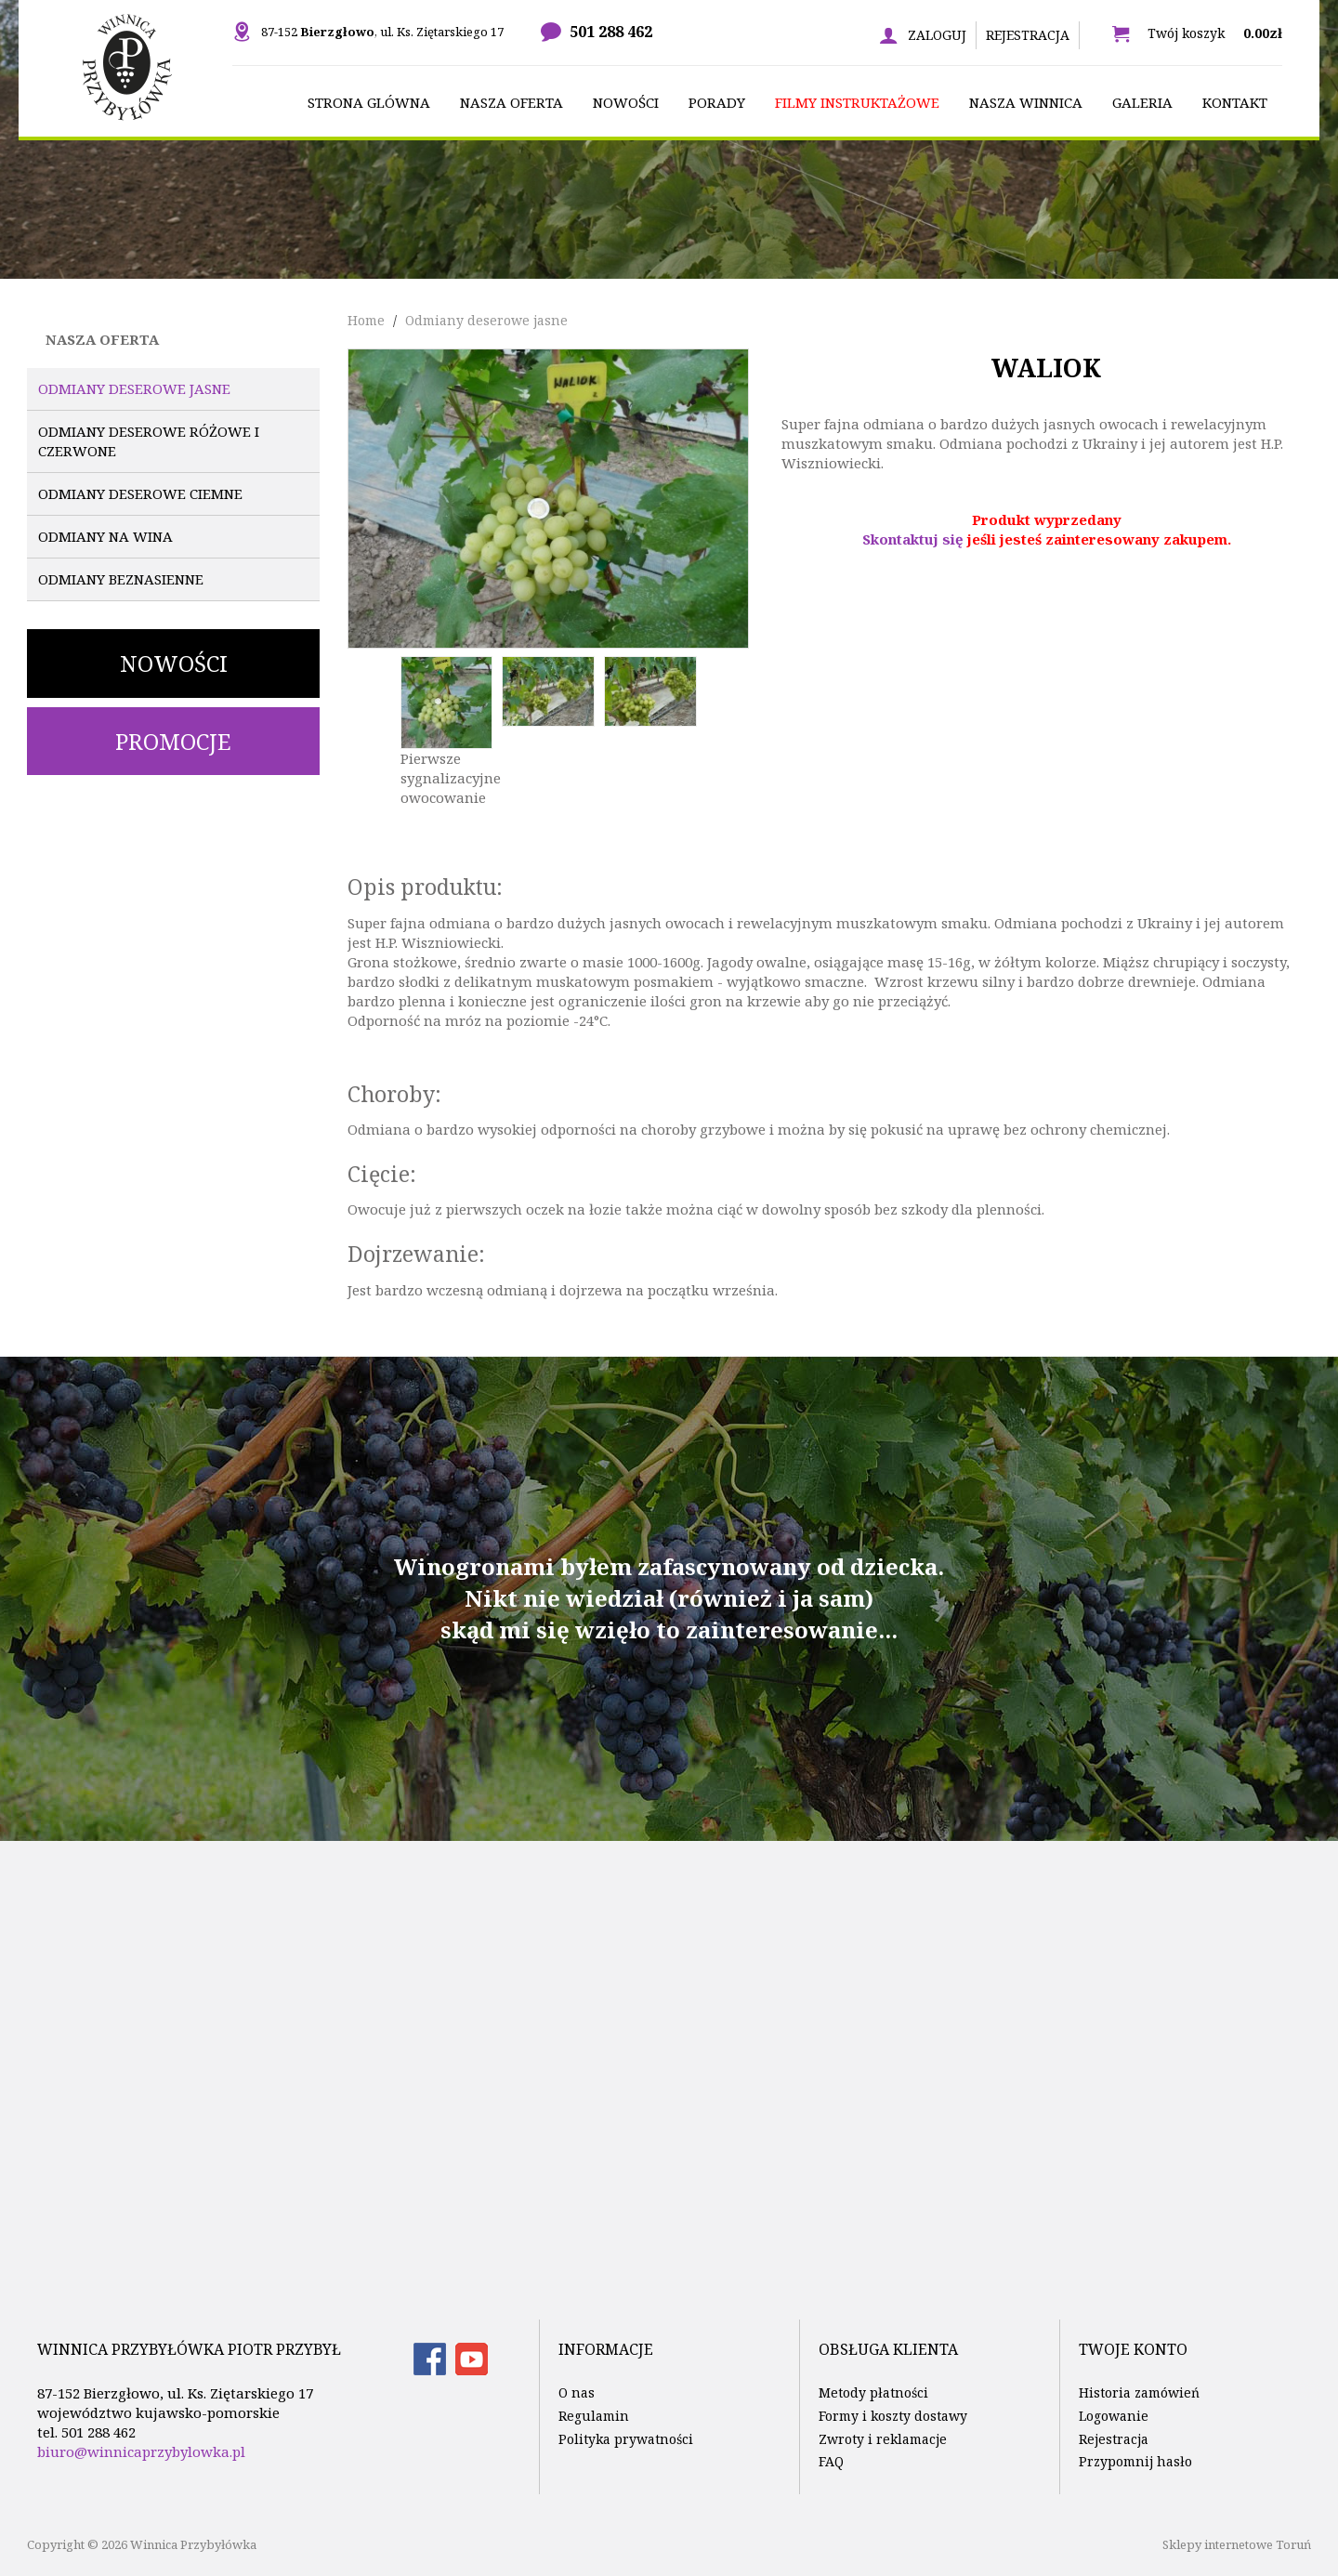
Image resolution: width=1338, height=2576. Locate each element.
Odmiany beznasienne (120, 579)
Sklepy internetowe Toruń (1236, 2544)
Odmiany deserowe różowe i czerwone (148, 441)
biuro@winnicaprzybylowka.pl (141, 2451)
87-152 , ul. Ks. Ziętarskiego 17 (382, 31)
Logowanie (1113, 2416)
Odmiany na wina (105, 536)
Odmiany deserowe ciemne (140, 493)
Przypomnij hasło (1135, 2461)
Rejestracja (1027, 35)
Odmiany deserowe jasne (134, 388)
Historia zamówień (1139, 2392)
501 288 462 (611, 31)
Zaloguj (937, 35)
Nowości (174, 663)
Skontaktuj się (913, 539)
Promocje (173, 741)
